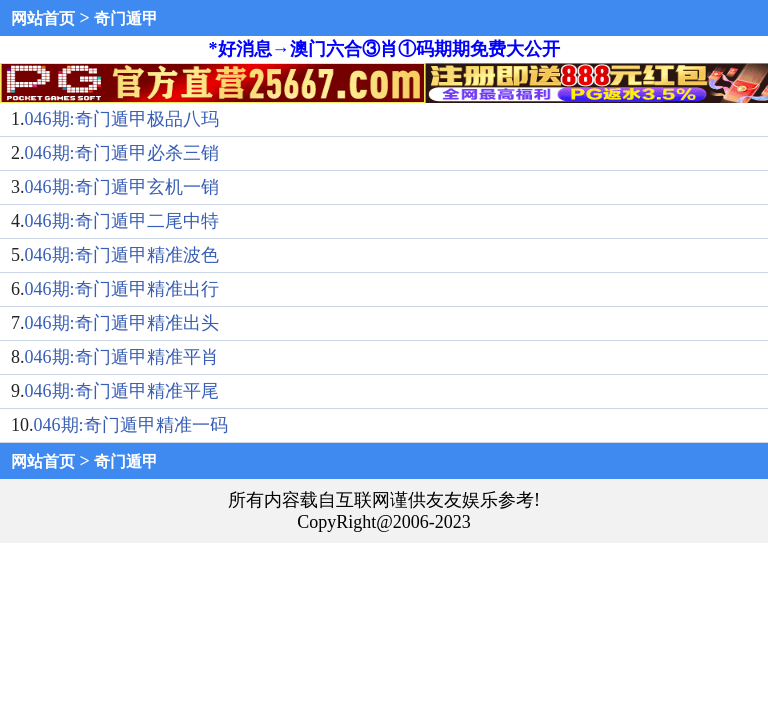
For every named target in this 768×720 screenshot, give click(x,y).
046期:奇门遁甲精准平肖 (122, 357)
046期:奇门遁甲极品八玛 (122, 119)
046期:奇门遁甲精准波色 (122, 255)
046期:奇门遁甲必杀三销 (122, 153)
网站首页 (43, 18)
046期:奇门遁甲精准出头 (122, 323)
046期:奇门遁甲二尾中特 (122, 221)
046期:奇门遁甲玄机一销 (122, 187)
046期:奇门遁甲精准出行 (122, 289)
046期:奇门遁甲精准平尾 (122, 391)
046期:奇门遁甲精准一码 (131, 425)
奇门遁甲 (126, 18)
